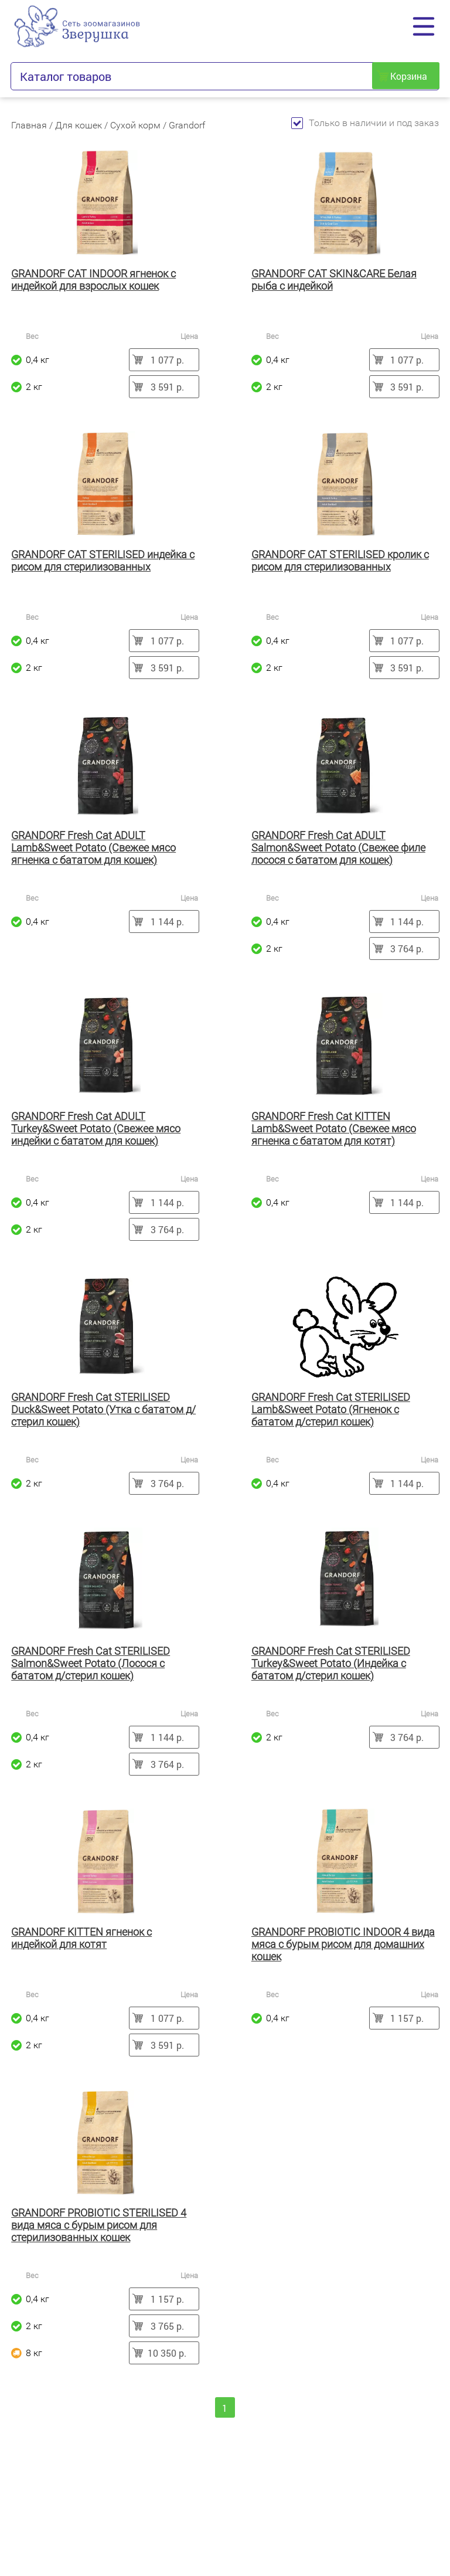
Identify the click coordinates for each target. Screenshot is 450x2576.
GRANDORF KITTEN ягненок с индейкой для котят (81, 1938)
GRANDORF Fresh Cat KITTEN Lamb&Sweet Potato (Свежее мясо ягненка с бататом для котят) (333, 1128)
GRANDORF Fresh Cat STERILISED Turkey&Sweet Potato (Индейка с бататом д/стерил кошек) (330, 1663)
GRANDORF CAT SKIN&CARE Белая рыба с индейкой (334, 279)
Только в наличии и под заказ (365, 122)
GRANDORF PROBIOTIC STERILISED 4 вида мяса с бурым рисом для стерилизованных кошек (98, 2225)
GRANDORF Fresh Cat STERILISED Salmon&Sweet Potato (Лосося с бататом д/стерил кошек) (90, 1663)
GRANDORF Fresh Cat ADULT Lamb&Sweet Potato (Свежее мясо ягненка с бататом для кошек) (93, 847)
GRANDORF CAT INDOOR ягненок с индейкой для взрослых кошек (93, 279)
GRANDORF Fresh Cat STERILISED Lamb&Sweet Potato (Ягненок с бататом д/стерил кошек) (330, 1409)
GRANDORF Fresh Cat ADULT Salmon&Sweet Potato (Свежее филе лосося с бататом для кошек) (338, 847)
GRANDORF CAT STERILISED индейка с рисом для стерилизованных (103, 560)
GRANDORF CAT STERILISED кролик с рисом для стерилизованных (340, 560)
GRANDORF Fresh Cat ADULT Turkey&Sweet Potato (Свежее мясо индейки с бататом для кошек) (95, 1128)
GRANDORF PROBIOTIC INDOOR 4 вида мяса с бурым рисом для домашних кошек (343, 1944)
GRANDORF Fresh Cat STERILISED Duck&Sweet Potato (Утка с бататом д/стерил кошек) (103, 1409)
